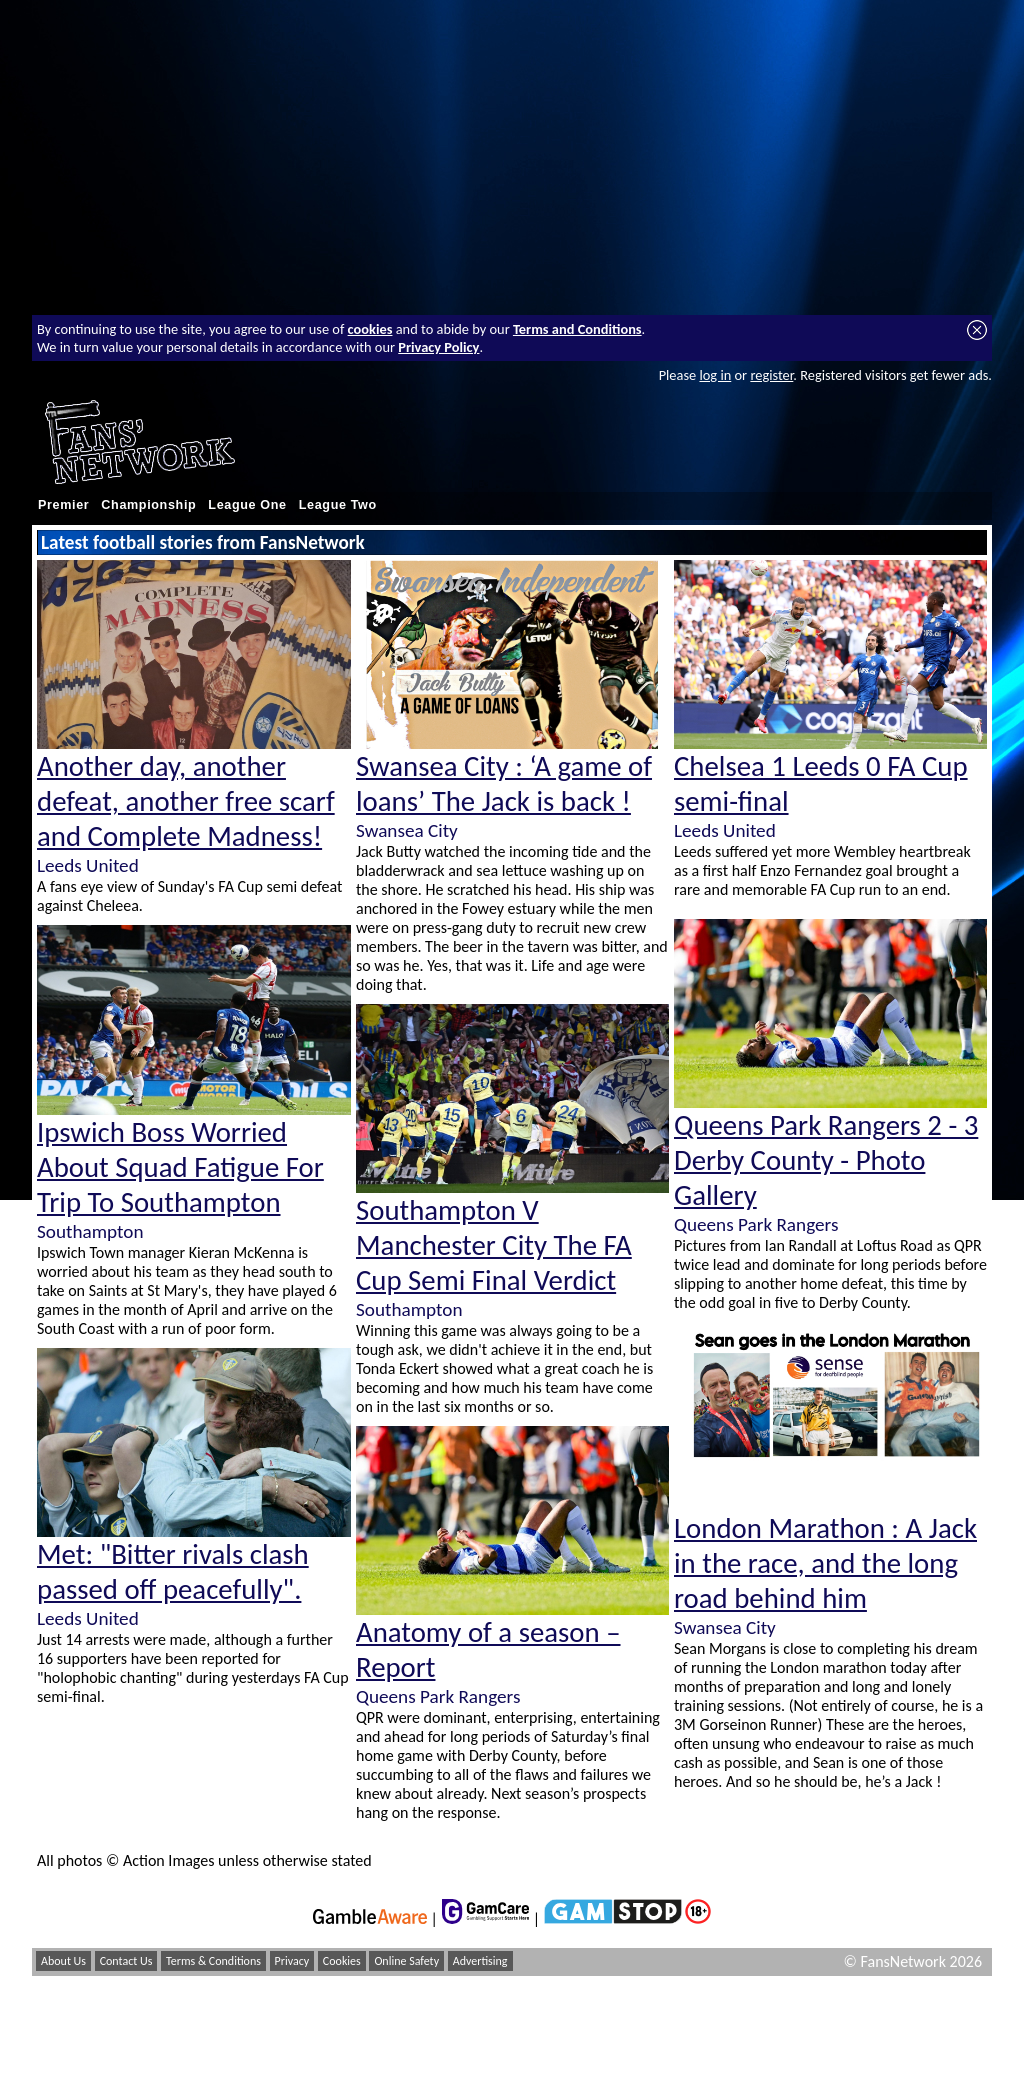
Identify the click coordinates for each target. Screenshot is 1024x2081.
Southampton (90, 1231)
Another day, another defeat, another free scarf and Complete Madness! (186, 801)
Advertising (480, 1961)
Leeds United (88, 865)
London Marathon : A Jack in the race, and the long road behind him (825, 1563)
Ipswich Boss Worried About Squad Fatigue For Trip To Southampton (180, 1167)
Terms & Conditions (213, 1961)
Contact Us (126, 1961)
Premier (63, 505)
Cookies (342, 1961)
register (771, 375)
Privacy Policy (438, 347)
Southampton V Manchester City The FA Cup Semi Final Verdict (494, 1245)
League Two (338, 505)
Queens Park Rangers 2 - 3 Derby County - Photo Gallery (826, 1160)
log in (715, 375)
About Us (63, 1961)
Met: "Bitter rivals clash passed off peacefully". (173, 1572)
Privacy (292, 1961)
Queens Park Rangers (438, 1696)
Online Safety (406, 1961)
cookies (370, 329)
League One (247, 505)
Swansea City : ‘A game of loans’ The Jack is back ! (504, 784)
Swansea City (407, 830)
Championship (148, 505)
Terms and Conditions (577, 329)
